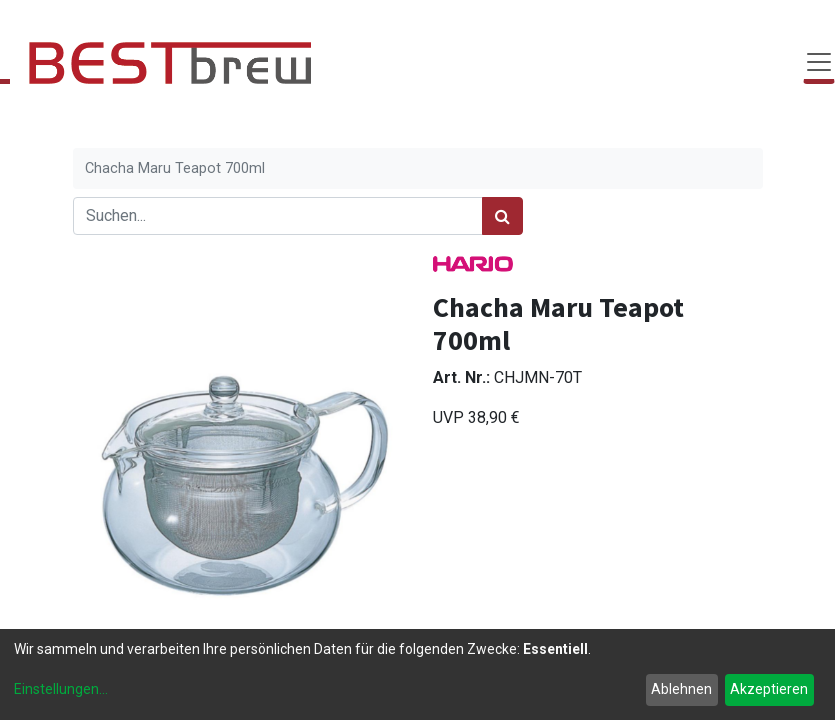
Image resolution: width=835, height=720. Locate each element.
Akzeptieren (769, 689)
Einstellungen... (61, 689)
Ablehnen (681, 689)
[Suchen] (502, 216)
